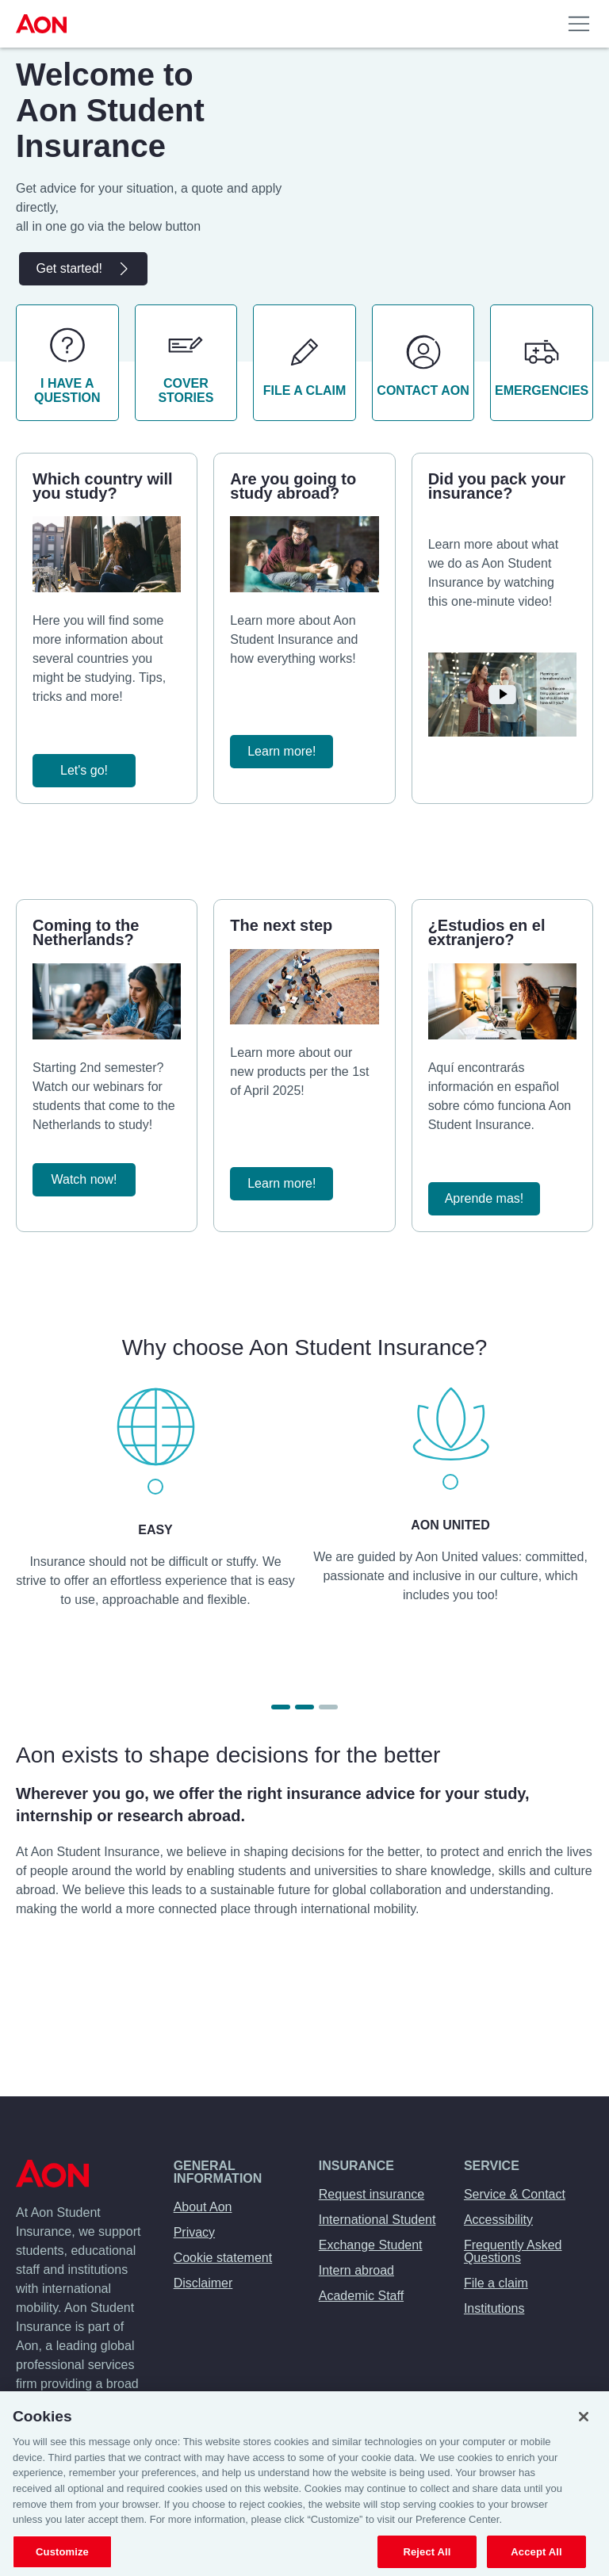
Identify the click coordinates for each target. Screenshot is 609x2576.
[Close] (583, 2426)
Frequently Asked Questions (513, 2251)
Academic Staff (361, 2295)
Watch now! (84, 1179)
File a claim (496, 2283)
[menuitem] (44, 23)
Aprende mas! (484, 1198)
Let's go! (84, 770)
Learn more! (281, 751)
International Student (377, 2219)
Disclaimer (203, 2283)
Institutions (494, 2308)
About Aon (203, 2207)
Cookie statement (223, 2257)
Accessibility (498, 2219)
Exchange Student (371, 2245)
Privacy (194, 2232)
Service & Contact (514, 2194)
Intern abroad (356, 2270)
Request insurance (371, 2194)
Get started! (83, 269)
